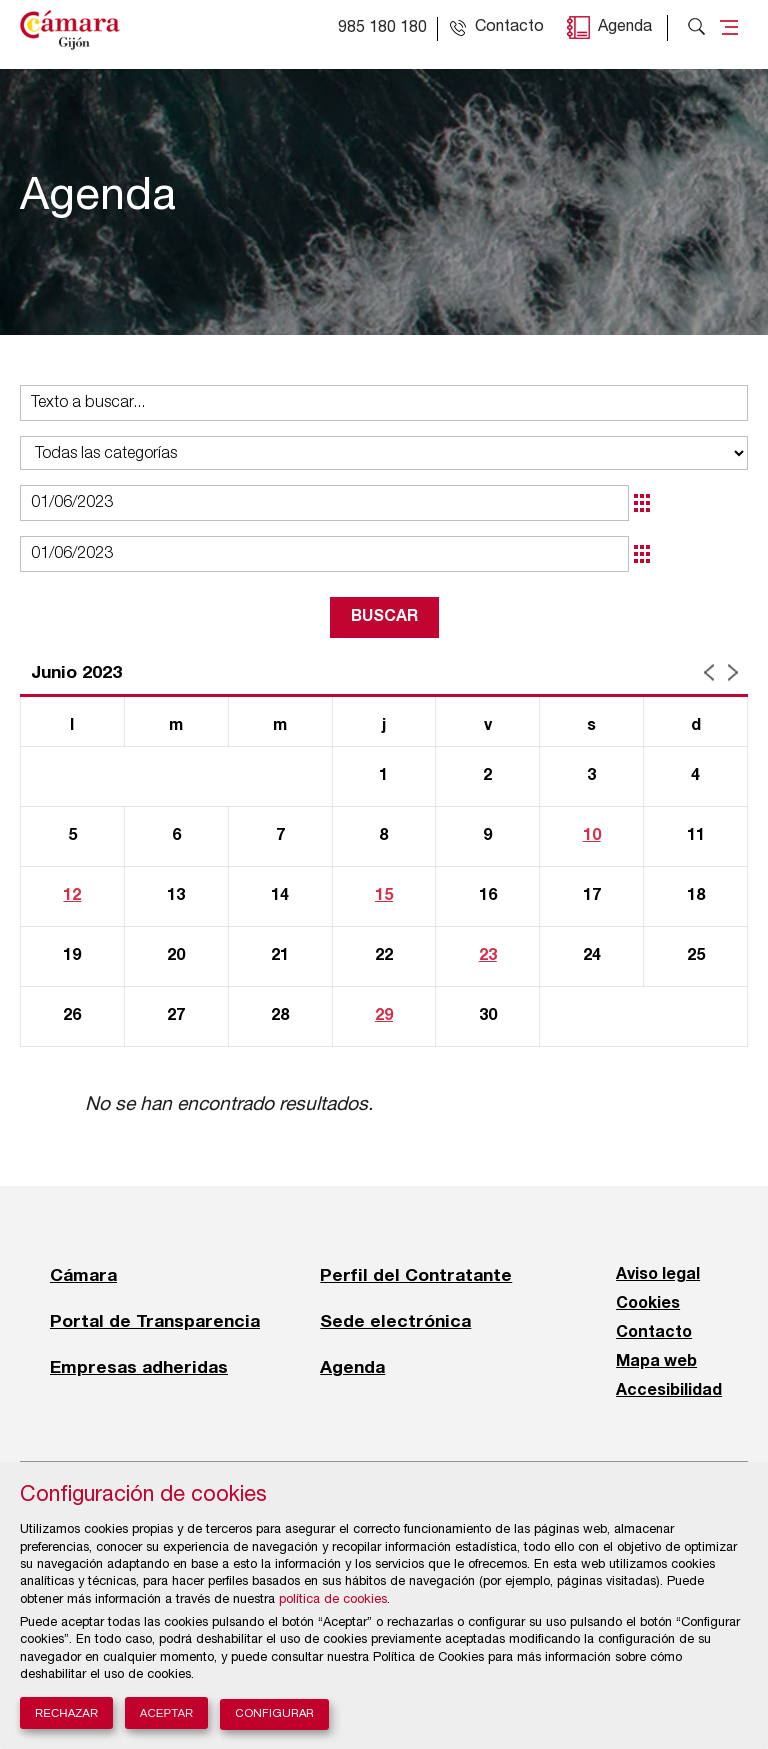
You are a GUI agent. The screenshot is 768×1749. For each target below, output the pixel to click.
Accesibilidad (669, 1391)
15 (384, 896)
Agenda (625, 28)
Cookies (648, 1304)
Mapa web (656, 1362)
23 (488, 956)
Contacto (654, 1333)
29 (384, 1016)
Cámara (83, 1275)
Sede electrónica (395, 1321)
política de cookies (333, 1600)
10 (592, 836)
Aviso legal (658, 1275)
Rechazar (66, 1713)
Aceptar (167, 1713)
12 (72, 896)
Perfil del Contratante (416, 1275)
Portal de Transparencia (155, 1321)
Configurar (274, 1714)
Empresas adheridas (139, 1367)
